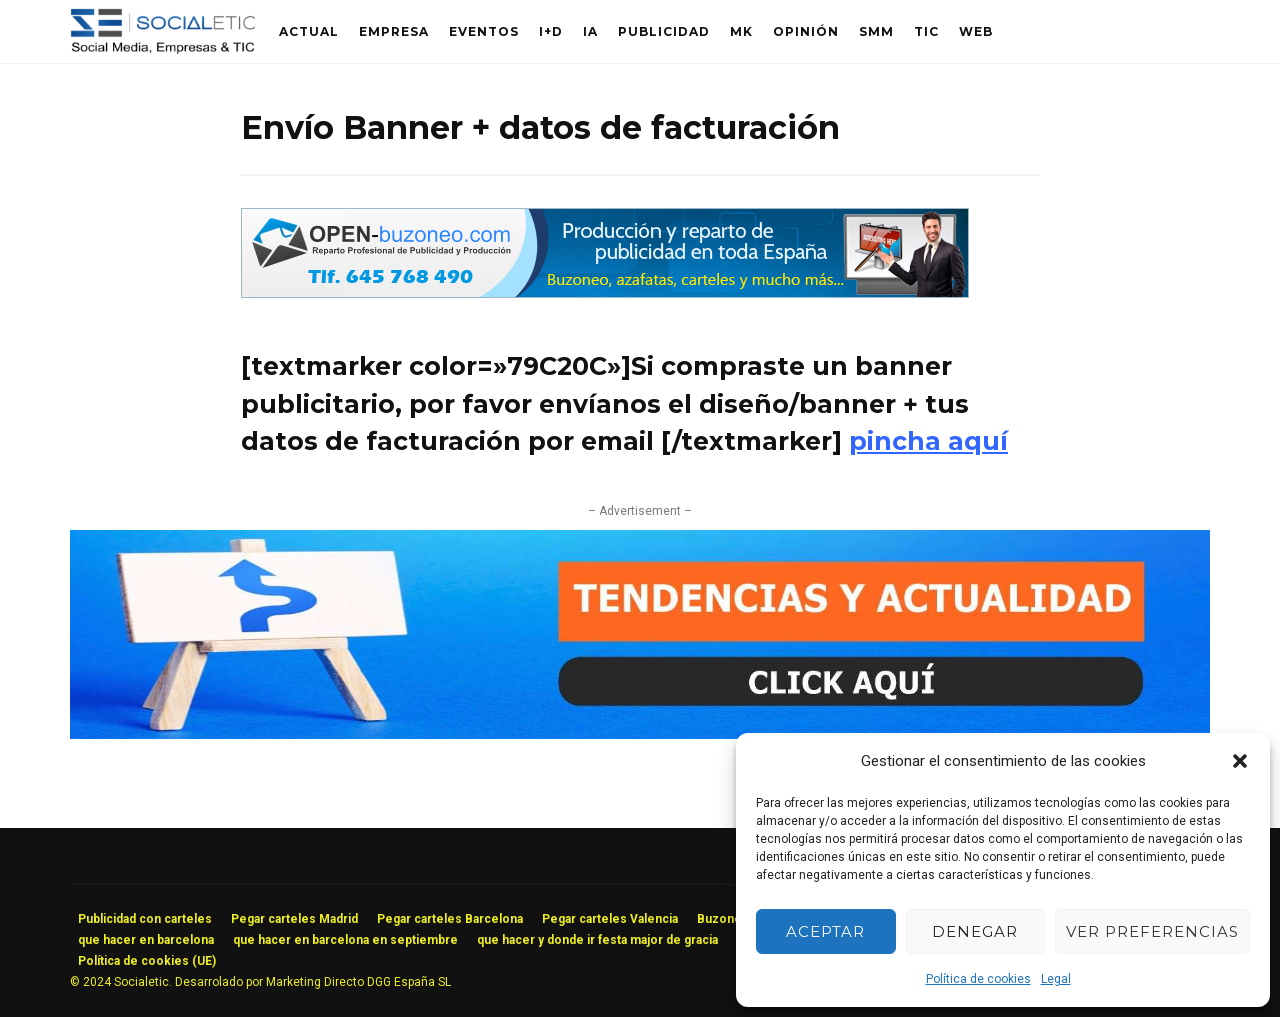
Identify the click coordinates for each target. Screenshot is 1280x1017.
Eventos (484, 31)
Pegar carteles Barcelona (450, 919)
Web (976, 31)
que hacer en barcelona (146, 940)
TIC (926, 31)
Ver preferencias (1152, 931)
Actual (309, 31)
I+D (551, 31)
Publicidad (664, 31)
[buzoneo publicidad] (605, 292)
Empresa (394, 31)
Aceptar (825, 931)
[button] (1240, 761)
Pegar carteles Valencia (610, 919)
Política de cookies (978, 979)
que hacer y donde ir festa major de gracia (597, 940)
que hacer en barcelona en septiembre (345, 940)
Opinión (806, 31)
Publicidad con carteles (145, 919)
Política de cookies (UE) (147, 961)
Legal (1056, 979)
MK (741, 31)
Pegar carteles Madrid (294, 919)
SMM (876, 31)
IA (590, 31)
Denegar (975, 931)
